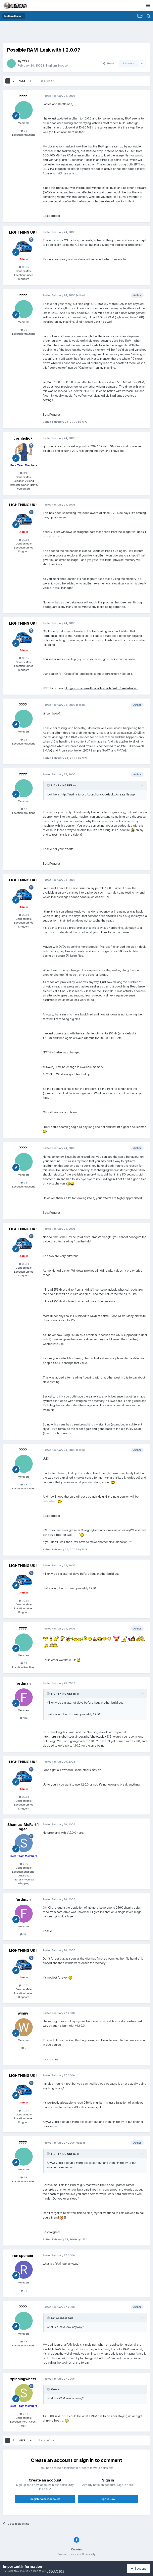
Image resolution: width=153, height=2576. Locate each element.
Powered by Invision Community (76, 2554)
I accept (138, 2568)
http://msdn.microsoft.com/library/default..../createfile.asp (101, 688)
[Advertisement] (76, 33)
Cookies (76, 2549)
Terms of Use (55, 2570)
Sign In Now (108, 2498)
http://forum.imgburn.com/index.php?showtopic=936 (77, 1736)
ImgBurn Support (57, 65)
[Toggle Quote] (48, 785)
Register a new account (45, 2498)
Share (108, 63)
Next (22, 80)
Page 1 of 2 (46, 80)
